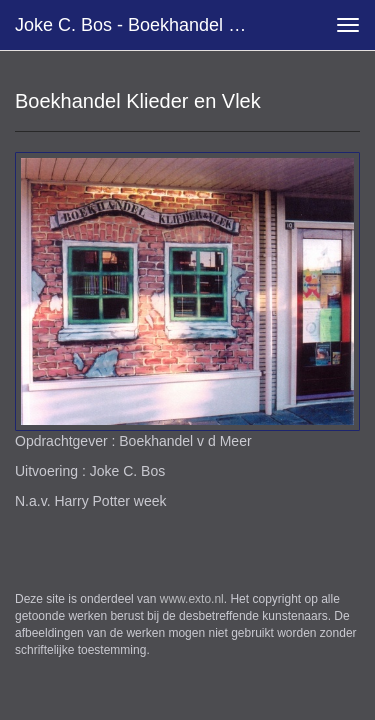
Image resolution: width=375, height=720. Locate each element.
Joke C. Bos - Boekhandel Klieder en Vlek (143, 25)
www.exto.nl (192, 599)
